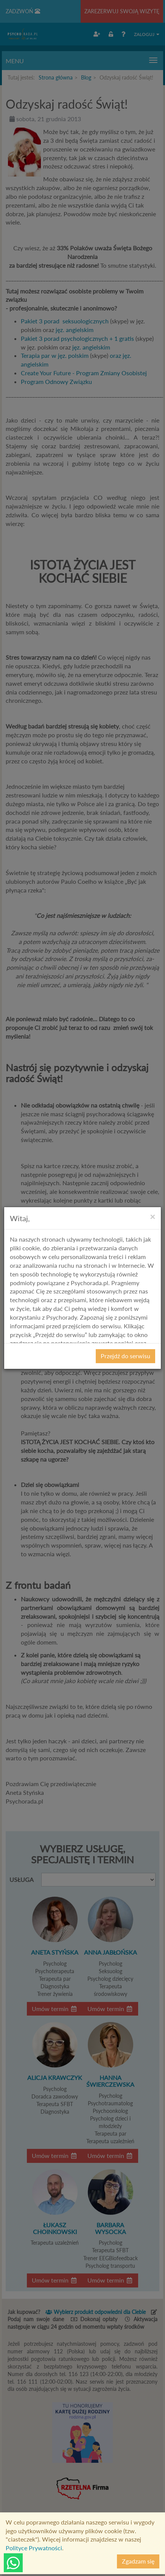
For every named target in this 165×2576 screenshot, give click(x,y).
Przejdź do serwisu (125, 1355)
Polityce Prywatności (34, 2547)
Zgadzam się (138, 2561)
